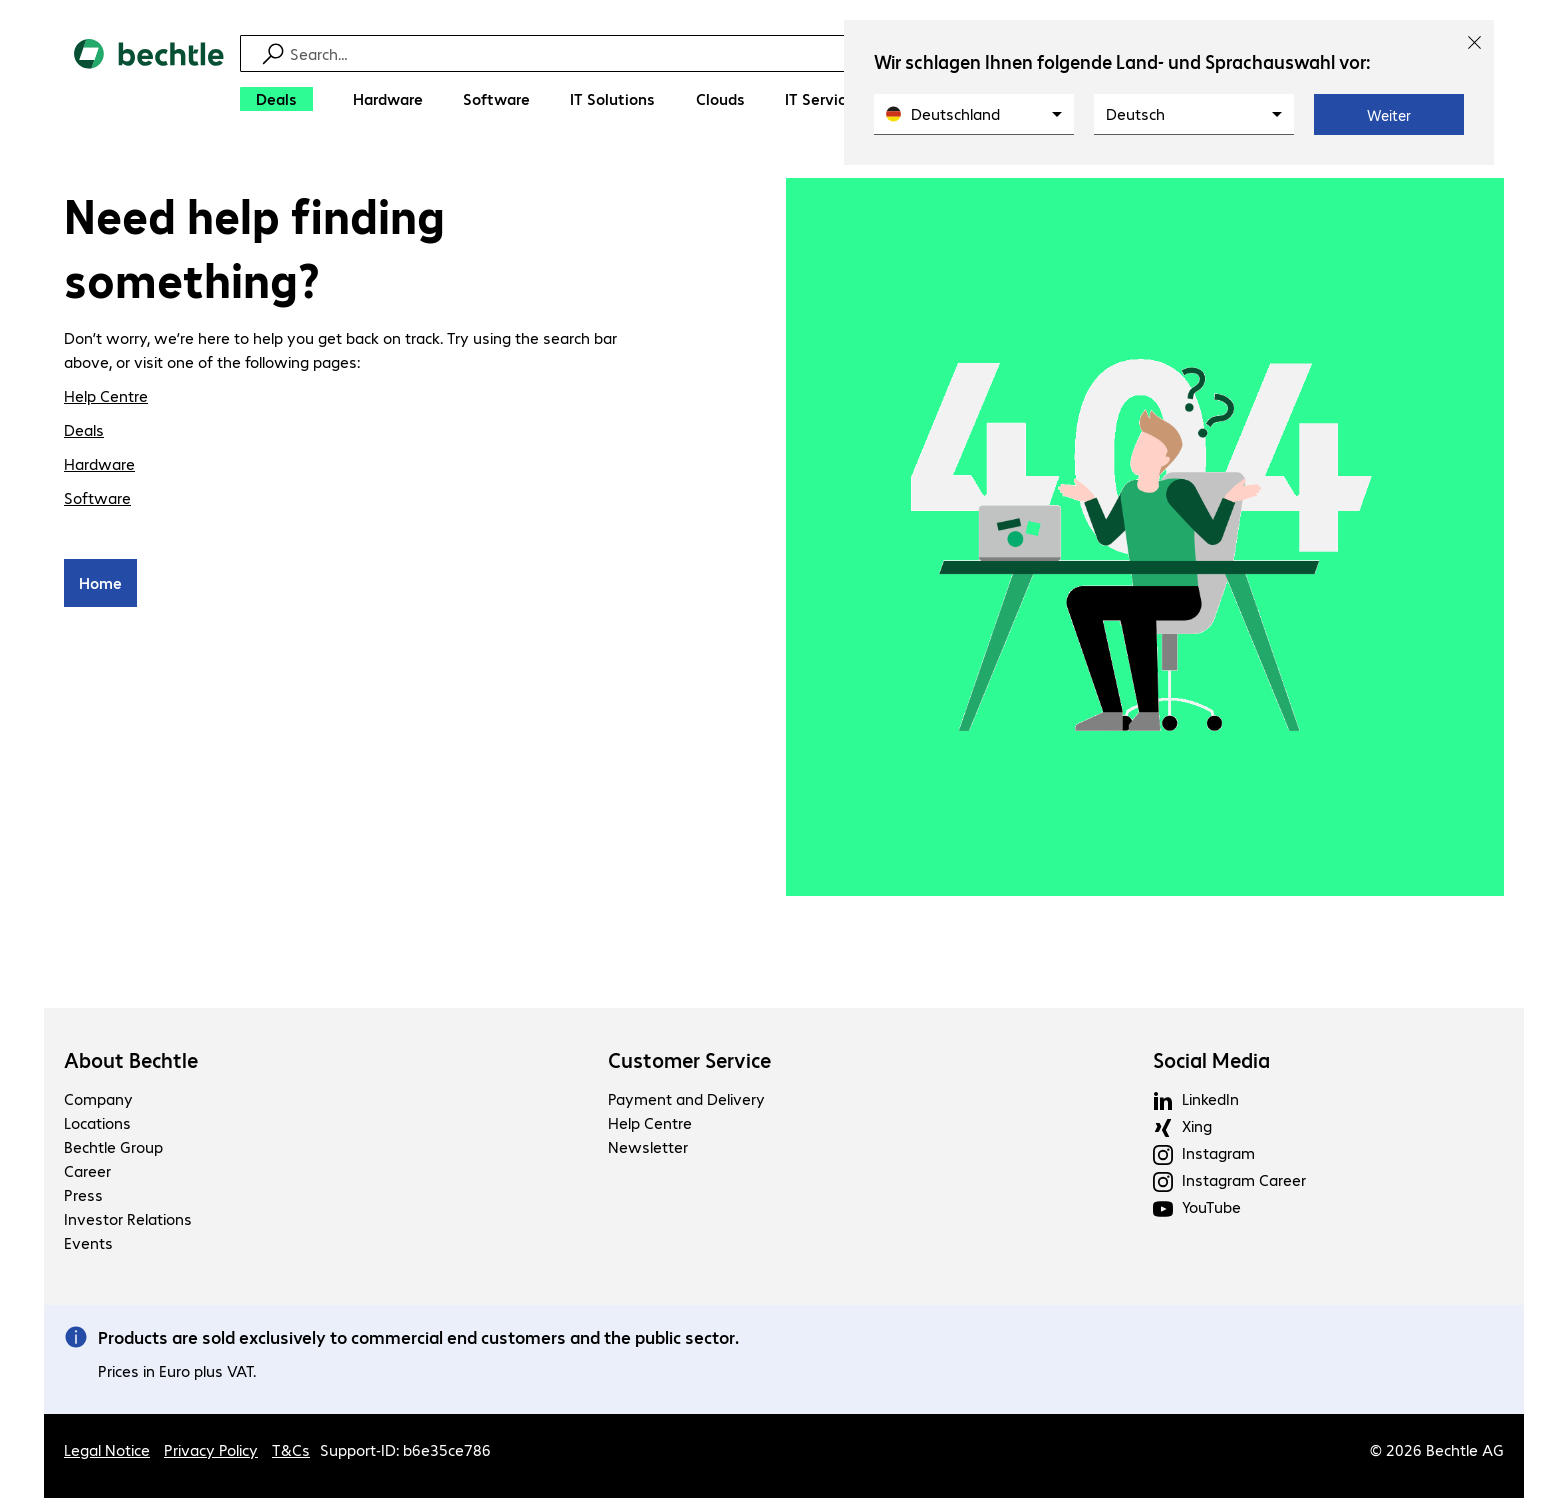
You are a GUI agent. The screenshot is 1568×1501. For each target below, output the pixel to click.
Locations (97, 1125)
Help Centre (106, 398)
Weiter (1389, 115)
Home (100, 585)
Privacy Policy (211, 1452)
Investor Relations (128, 1221)
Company (98, 1101)
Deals (84, 432)
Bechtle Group (113, 1149)
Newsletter (648, 1149)
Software (97, 500)
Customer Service (689, 1063)
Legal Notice (107, 1452)
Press (83, 1197)
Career (87, 1173)
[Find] (797, 53)
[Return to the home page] (149, 80)
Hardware (99, 466)
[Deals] (276, 99)
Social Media (1211, 1063)
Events (88, 1245)
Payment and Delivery (686, 1101)
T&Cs (291, 1452)
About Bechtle (131, 1063)
